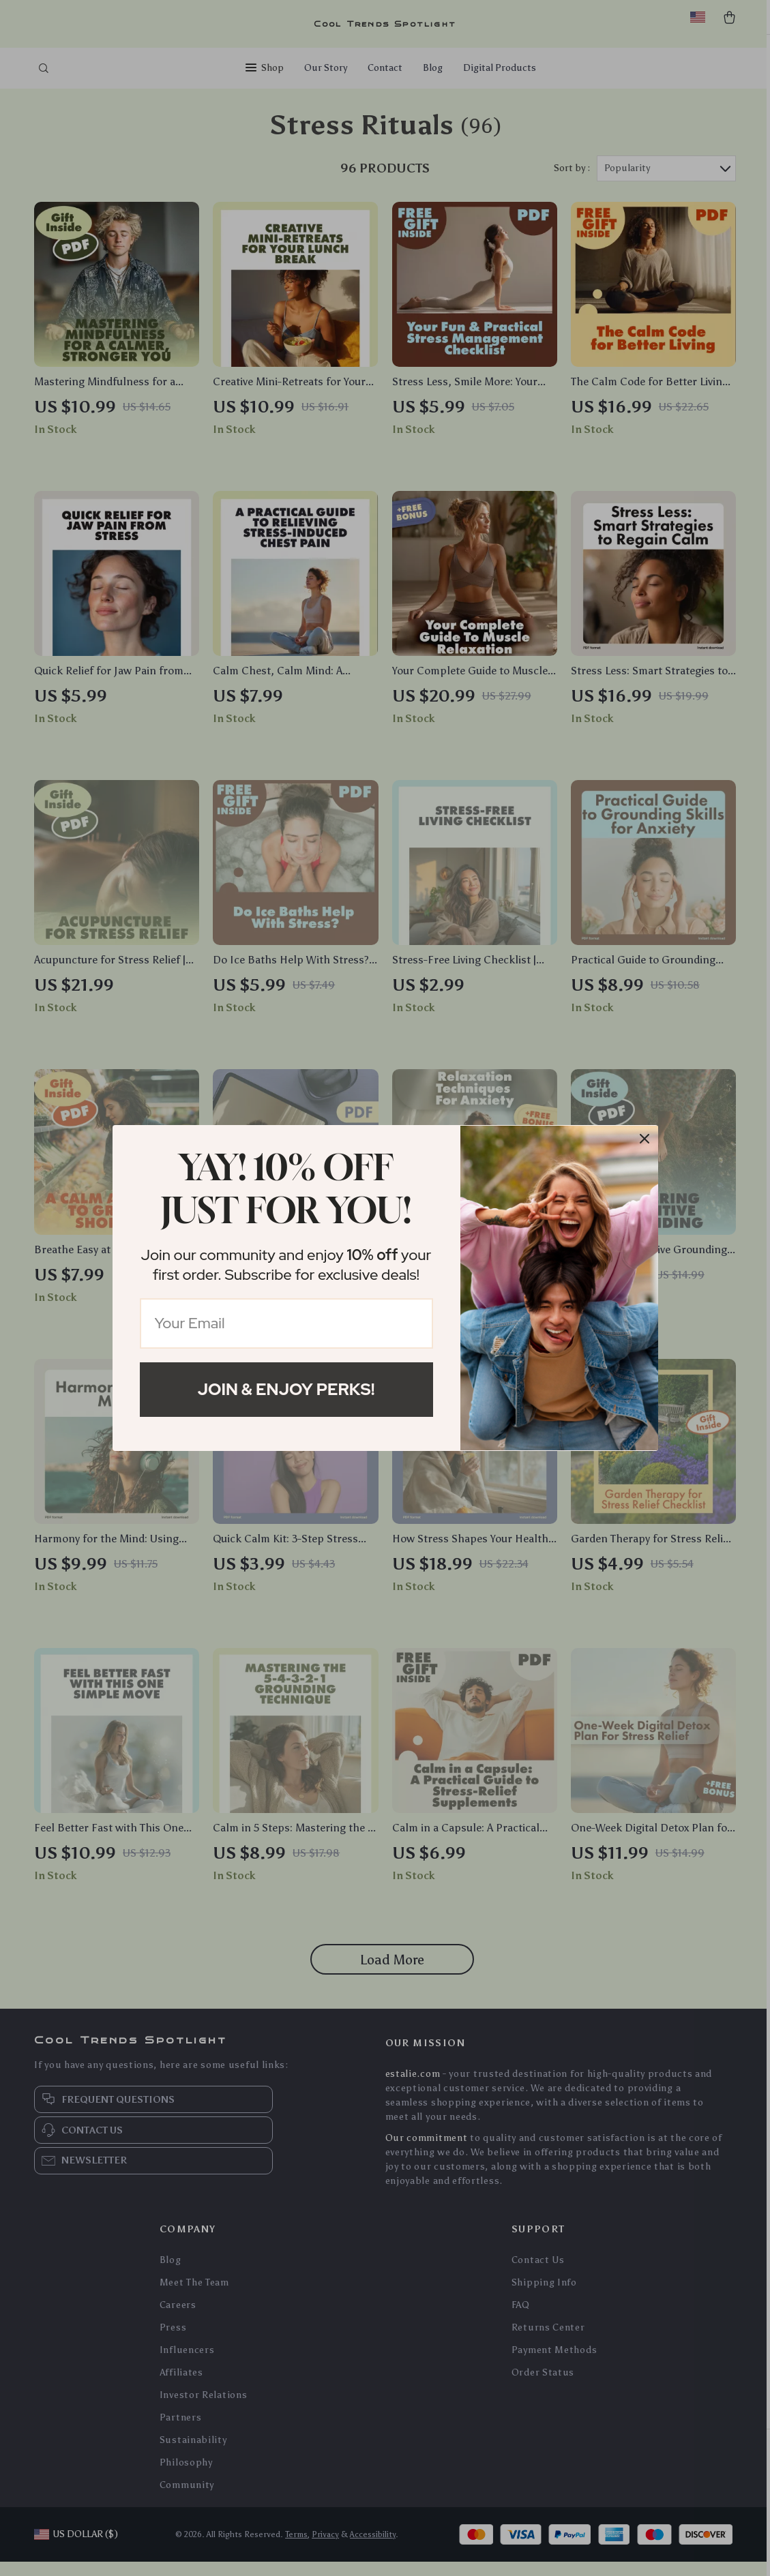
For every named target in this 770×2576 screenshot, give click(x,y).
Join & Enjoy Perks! (286, 1389)
